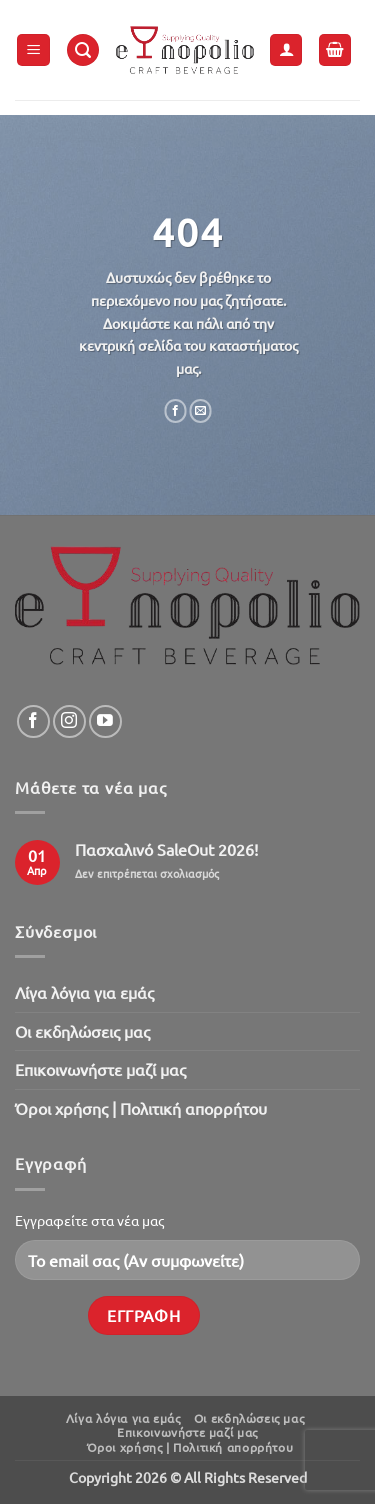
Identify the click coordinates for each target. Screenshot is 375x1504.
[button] (33, 50)
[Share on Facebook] (175, 411)
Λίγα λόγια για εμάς (84, 992)
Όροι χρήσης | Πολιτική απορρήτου (141, 1108)
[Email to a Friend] (200, 411)
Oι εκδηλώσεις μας (82, 1031)
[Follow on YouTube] (105, 721)
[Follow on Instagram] (69, 721)
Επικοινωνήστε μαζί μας (100, 1069)
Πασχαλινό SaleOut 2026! (166, 849)
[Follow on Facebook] (33, 721)
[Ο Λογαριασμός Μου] (286, 50)
